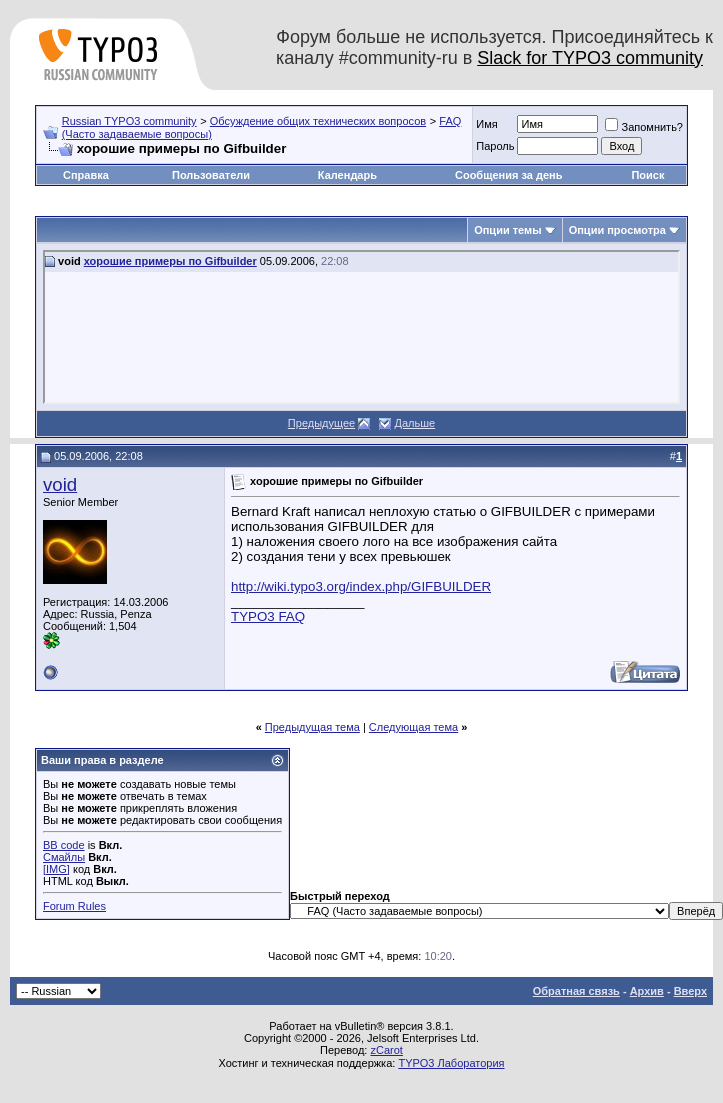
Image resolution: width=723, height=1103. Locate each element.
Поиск (647, 175)
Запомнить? (644, 127)
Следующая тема (413, 727)
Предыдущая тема (312, 727)
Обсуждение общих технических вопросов (318, 121)
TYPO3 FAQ (268, 616)
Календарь (347, 175)
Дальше (414, 423)
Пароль (495, 146)
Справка (86, 175)
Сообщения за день (508, 175)
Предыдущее (321, 423)
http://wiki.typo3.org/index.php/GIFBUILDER (361, 586)
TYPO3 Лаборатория (451, 1063)
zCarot (386, 1050)
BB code (64, 845)
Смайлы (64, 857)
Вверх (690, 991)
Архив (647, 991)
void (60, 484)
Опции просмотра (617, 230)
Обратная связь (576, 991)
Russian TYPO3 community (129, 121)
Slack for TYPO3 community (590, 58)
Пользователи (211, 175)
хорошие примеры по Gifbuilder (170, 261)
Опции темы (507, 230)
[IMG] (56, 869)
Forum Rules (74, 906)
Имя (486, 124)
